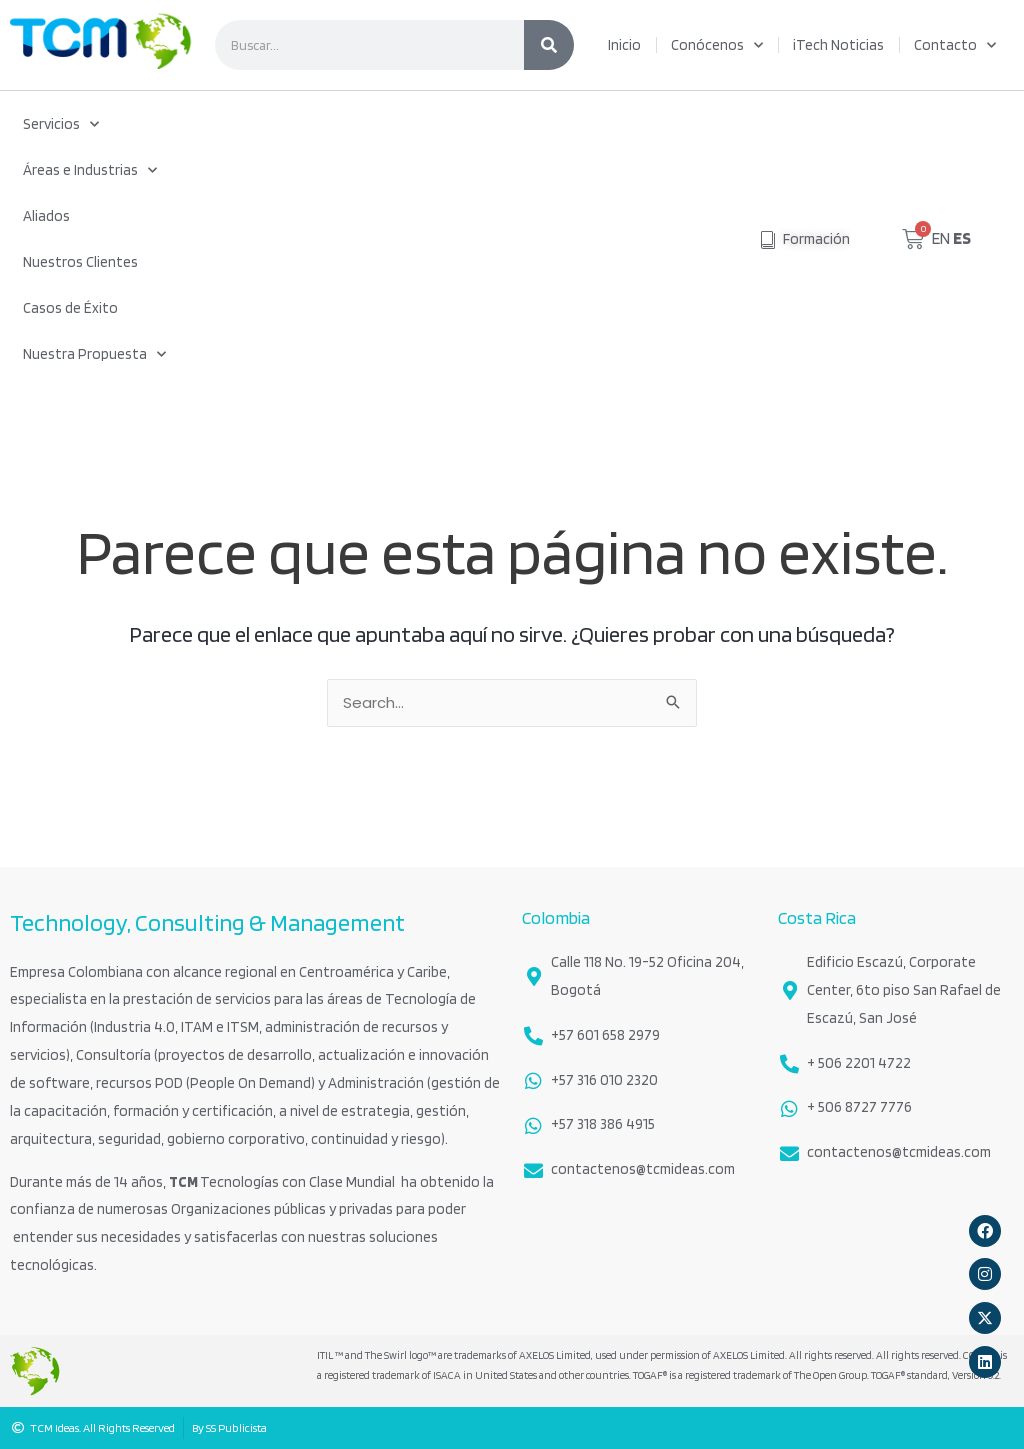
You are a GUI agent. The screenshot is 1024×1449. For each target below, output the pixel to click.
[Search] (549, 45)
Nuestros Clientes (80, 262)
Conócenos (717, 45)
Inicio (624, 45)
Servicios (61, 124)
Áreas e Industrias (90, 170)
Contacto (955, 45)
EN (941, 238)
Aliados (46, 216)
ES (962, 238)
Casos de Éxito (70, 308)
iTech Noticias (838, 45)
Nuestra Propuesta (94, 354)
